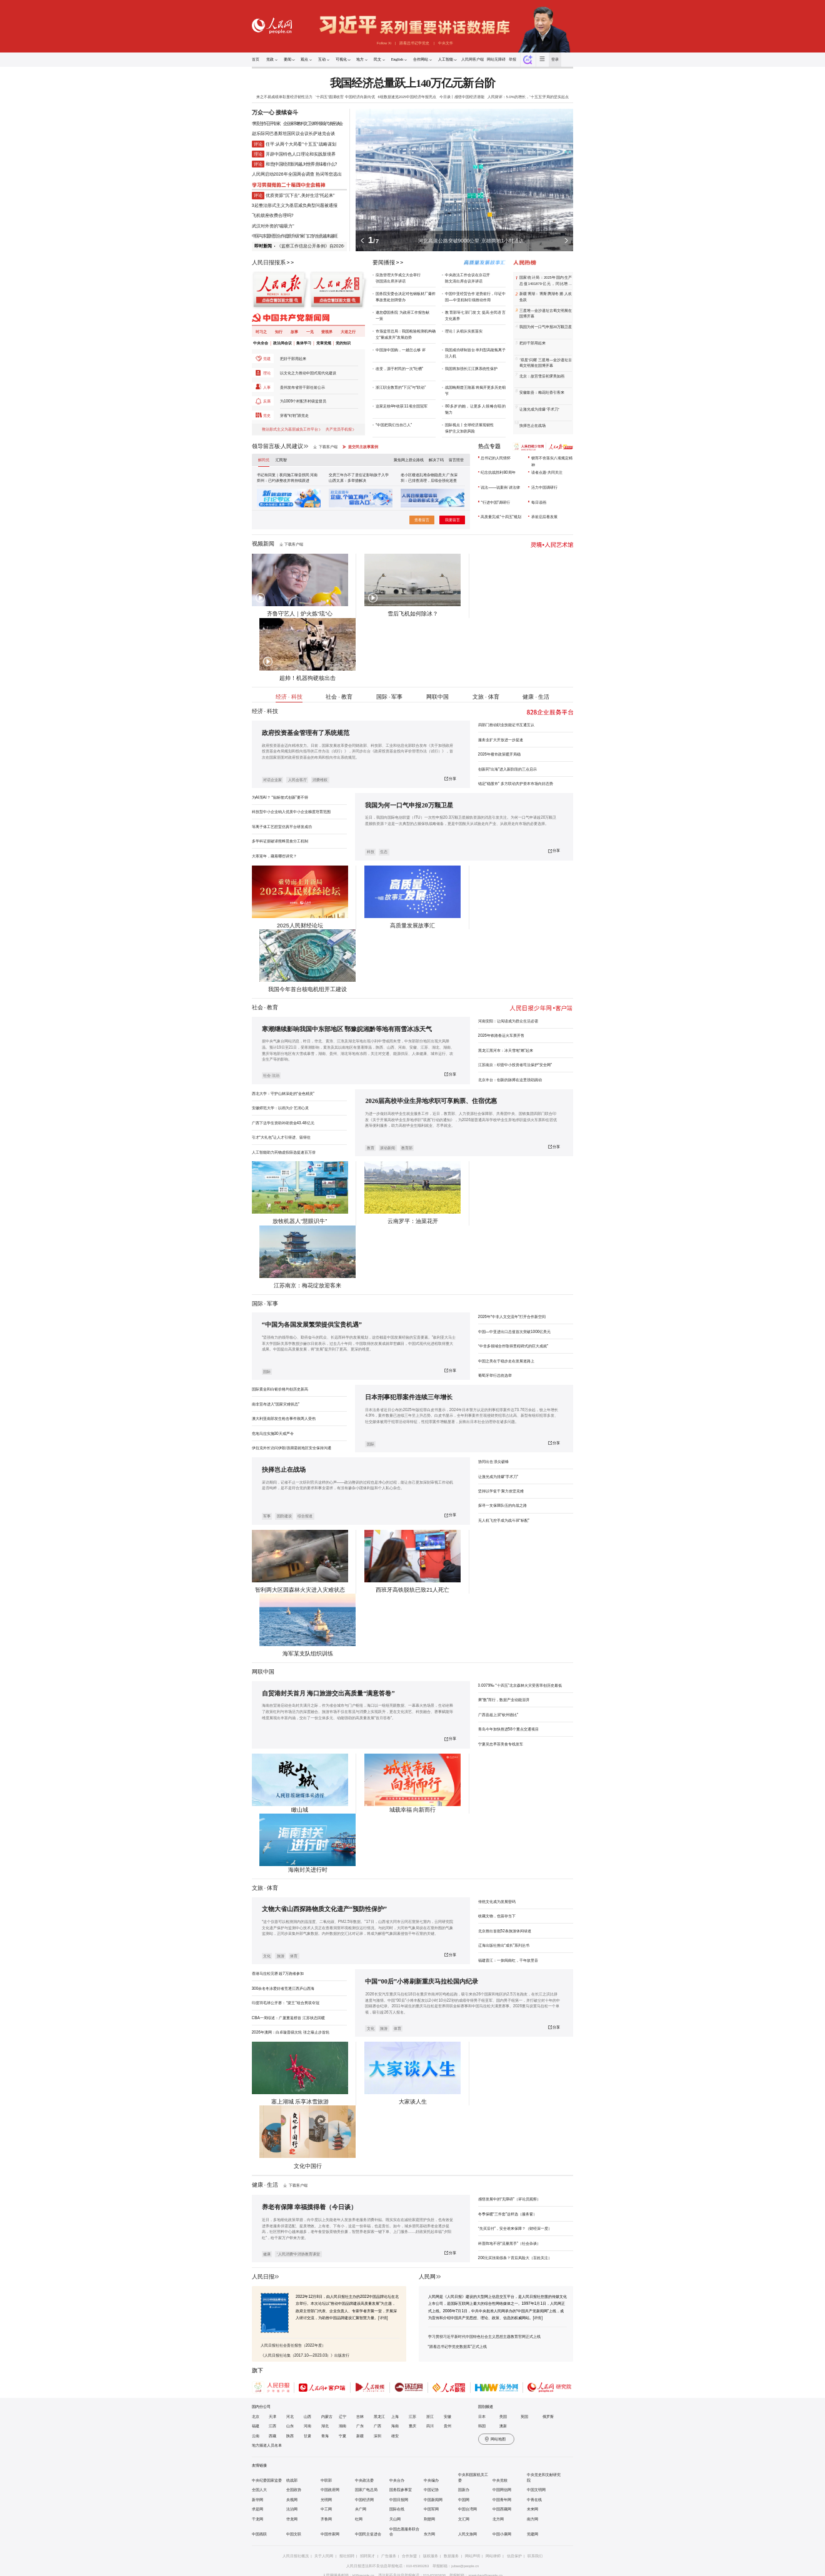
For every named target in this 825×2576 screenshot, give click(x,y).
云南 (255, 2436)
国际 (257, 1303)
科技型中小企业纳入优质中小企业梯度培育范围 (291, 811)
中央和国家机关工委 (473, 2477)
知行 (278, 331)
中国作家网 (330, 2534)
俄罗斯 (548, 2417)
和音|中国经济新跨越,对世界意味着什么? (301, 164)
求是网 (257, 2509)
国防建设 (284, 1516)
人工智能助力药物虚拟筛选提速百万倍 (284, 1152)
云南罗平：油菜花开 (413, 1221)
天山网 (395, 2519)
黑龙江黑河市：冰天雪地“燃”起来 (505, 1050)
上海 (395, 2417)
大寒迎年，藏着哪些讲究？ (274, 856)
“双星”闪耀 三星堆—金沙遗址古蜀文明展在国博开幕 (545, 363)
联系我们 (535, 2556)
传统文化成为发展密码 (497, 1901)
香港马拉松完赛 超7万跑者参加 (278, 1973)
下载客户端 (328, 447)
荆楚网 (429, 2519)
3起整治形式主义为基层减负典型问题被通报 (295, 205)
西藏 (272, 2436)
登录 (555, 59)
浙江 (430, 2417)
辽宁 (342, 2417)
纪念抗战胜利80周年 (498, 472)
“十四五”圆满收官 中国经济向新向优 (344, 97)
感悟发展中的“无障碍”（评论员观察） (509, 2199)
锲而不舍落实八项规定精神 (551, 461)
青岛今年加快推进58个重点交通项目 (508, 1729)
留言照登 (456, 459)
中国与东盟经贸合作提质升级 (275, 236)
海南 (395, 2426)
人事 (267, 387)
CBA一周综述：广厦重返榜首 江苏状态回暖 (288, 2017)
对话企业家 (272, 780)
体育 (294, 1956)
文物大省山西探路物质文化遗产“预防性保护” (324, 1908)
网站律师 (493, 2556)
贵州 (447, 2426)
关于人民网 (323, 2556)
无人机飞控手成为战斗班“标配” (503, 1520)
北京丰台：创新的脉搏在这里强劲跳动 (510, 1079)
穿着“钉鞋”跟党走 (294, 415)
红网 (358, 2519)
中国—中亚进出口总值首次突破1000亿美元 (514, 1331)
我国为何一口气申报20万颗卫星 (545, 327)
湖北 (325, 2426)
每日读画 (538, 502)
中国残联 (259, 2534)
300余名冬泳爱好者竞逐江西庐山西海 (283, 1988)
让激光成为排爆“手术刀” (539, 409)
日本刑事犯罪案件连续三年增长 (408, 1397)
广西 (377, 2426)
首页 (255, 59)
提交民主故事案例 (363, 447)
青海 (325, 2436)
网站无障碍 (496, 59)
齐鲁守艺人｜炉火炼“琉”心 (299, 614)
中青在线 (534, 2500)
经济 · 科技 (289, 697)
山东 (290, 2426)
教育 (272, 1007)
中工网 (326, 2509)
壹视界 (326, 331)
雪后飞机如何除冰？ (413, 614)
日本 (482, 2417)
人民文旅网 (467, 2534)
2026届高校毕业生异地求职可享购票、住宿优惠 (431, 1100)
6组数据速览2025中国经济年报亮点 (407, 97)
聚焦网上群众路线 (409, 459)
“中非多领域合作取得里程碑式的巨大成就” (513, 1346)
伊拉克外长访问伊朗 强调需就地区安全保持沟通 (292, 1447)
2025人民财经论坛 (300, 925)
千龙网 (257, 2519)
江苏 (412, 2417)
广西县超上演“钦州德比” (498, 1714)
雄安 (395, 2436)
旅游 (280, 1956)
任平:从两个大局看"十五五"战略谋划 (301, 144)
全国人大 (259, 2490)
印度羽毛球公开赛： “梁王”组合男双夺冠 (285, 2002)
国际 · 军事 (389, 697)
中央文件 (445, 43)
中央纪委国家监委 (267, 2480)
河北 (290, 2417)
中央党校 (500, 2480)
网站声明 (472, 2556)
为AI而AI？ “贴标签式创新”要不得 (280, 797)
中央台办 (396, 2480)
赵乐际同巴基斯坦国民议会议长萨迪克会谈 (293, 133)
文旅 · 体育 (485, 697)
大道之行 (348, 331)
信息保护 (514, 2556)
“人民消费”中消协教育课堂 (299, 2254)
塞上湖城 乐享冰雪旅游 (300, 2102)
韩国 (482, 2426)
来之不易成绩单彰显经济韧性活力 (284, 97)
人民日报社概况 (295, 2556)
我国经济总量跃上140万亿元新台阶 (412, 83)
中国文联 (293, 2534)
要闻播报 (383, 262)
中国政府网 (330, 2490)
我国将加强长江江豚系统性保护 (471, 368)
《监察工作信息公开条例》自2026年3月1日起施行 (326, 246)
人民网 (427, 2277)
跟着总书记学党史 (414, 43)
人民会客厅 (297, 780)
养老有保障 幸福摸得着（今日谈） (310, 2207)
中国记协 (431, 2490)
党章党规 (323, 343)
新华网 (257, 2500)
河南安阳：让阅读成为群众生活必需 (508, 1021)
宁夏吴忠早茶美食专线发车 (500, 1744)
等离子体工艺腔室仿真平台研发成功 (282, 826)
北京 (255, 2417)
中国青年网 (501, 2500)
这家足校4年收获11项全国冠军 (402, 406)
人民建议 (292, 446)
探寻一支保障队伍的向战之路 (502, 1505)
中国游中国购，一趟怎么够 (398, 349)
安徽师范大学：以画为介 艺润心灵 (280, 1108)
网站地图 (498, 2439)
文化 (267, 1956)
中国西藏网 (501, 2509)
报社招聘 (346, 2556)
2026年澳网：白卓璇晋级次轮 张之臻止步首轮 (290, 2032)
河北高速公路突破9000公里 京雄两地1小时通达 (471, 240)
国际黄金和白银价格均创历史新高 (280, 1389)
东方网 (429, 2534)
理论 (267, 373)
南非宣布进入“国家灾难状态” (275, 1404)
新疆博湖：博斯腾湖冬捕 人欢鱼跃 (545, 297)
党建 (267, 358)
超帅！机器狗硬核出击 (307, 678)
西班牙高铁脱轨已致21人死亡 (412, 1590)
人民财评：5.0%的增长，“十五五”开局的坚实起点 (528, 97)
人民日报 (263, 2277)
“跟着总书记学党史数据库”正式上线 (457, 2346)
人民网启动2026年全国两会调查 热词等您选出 (297, 174)
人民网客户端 (472, 59)
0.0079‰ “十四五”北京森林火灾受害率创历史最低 (520, 1685)
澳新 (503, 2426)
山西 (307, 2417)
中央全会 (260, 343)
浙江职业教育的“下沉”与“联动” (401, 387)
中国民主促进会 (368, 2534)
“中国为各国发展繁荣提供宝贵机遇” (312, 1324)
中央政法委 (364, 2480)
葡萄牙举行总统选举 (495, 1375)
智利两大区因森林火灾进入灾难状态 (300, 1590)
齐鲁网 (326, 2519)
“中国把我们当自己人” (394, 424)
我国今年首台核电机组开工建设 (307, 989)
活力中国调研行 (544, 487)
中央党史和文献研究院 (544, 2477)
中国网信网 (501, 2490)
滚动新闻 (387, 1148)
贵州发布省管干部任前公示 (302, 387)
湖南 (342, 2426)
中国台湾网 (467, 2509)
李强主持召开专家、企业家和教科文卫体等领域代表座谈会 (297, 123)
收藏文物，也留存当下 (497, 1916)
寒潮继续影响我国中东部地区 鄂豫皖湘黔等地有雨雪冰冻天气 (347, 1029)
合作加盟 (409, 2556)
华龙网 (292, 2519)
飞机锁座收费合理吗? (273, 215)
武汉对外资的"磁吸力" (273, 226)
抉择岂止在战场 (532, 425)
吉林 (360, 2417)
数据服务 (451, 2556)
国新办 (463, 2490)
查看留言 (421, 520)
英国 (524, 2417)
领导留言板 (266, 446)
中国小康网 (501, 2534)
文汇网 (463, 2519)
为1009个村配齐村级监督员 (303, 401)
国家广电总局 (366, 2490)
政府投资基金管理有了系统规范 (305, 732)
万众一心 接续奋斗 (275, 112)
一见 (310, 331)
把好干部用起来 (293, 358)
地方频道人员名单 (267, 2445)
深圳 (377, 2436)
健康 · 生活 (535, 697)
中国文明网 (536, 2490)
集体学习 (303, 343)
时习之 (261, 331)
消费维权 (320, 780)
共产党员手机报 (339, 429)
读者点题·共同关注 (546, 472)
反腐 (267, 401)
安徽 (447, 2417)
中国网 (463, 2500)
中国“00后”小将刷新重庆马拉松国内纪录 (421, 1981)
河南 (307, 2426)
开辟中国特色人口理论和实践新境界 (301, 154)
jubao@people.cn (465, 2566)
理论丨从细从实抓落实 (463, 331)
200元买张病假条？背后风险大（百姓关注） (515, 2257)
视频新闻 (263, 544)
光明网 (326, 2500)
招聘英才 (367, 2556)
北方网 (498, 2519)
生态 (384, 852)
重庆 (412, 2426)
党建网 (532, 2534)
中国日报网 (398, 2500)
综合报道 (305, 1516)
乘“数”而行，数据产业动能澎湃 (503, 1699)
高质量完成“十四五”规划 (501, 516)
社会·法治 (271, 1075)
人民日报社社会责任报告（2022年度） (293, 2345)
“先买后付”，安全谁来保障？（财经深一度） (515, 2228)
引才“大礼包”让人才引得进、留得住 (281, 1137)
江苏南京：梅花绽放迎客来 (307, 1285)
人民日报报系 (269, 262)
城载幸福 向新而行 (412, 1810)
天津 (272, 2417)
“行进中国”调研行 (495, 502)
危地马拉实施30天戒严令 (273, 1433)
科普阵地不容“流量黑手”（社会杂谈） (509, 2243)
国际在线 (396, 2509)
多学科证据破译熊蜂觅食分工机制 (280, 841)
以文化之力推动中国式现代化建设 (308, 373)
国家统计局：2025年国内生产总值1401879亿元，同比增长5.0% (545, 281)
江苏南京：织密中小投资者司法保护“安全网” (515, 1064)
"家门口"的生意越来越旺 (318, 236)
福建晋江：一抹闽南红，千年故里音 (508, 1960)
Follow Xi (384, 43)
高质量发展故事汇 (412, 925)
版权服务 (430, 2556)
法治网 (292, 2509)
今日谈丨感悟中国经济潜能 (461, 97)
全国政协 (293, 2490)
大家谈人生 (413, 2102)
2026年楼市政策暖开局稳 (499, 754)
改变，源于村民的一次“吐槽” (399, 368)
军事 (272, 1303)
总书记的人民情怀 (496, 458)
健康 (267, 2254)
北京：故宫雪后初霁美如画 (541, 376)
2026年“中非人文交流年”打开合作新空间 (512, 1316)
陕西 (290, 2436)
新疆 (360, 2436)
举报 (512, 59)
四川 (430, 2426)
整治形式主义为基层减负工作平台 (290, 429)
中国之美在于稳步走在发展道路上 (506, 1361)
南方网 (532, 2519)
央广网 (360, 2509)
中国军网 (431, 2509)
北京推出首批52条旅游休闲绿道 (504, 1931)
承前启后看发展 (544, 516)
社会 (257, 1007)
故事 (294, 331)
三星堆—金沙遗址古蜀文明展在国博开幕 (545, 314)
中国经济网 (364, 2500)
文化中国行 (308, 2166)
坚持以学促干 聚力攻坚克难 (501, 1491)
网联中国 (437, 697)
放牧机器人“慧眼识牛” (299, 1221)
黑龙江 (379, 2417)
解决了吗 (436, 459)
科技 (370, 852)
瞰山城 (299, 1810)
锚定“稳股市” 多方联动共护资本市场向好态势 (515, 783)
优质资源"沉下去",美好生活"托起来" (300, 195)
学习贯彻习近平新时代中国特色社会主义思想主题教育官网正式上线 (484, 2336)
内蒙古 (326, 2417)
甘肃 (307, 2436)
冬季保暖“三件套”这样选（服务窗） (507, 2214)
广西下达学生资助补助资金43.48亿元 (283, 1123)
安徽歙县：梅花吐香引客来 (541, 392)
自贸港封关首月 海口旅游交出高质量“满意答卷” (328, 1693)
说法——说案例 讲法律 (500, 487)
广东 (360, 2426)
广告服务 (388, 2556)
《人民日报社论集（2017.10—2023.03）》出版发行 (305, 2355)
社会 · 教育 (339, 697)
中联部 (326, 2480)
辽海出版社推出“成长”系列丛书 (503, 1945)
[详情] (383, 2317)
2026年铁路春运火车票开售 (501, 1035)
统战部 (292, 2480)
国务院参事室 (400, 2490)
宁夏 (342, 2436)
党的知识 (343, 343)
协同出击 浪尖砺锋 (493, 1461)
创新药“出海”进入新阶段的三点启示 (507, 769)
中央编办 (431, 2480)
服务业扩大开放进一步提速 (500, 739)
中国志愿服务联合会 (404, 2532)
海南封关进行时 (308, 1870)
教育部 (406, 1148)
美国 (503, 2417)
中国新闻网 (433, 2500)
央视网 (292, 2500)
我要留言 (452, 520)
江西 (272, 2426)
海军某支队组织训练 (307, 1653)
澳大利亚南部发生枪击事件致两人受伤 (284, 1418)
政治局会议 (282, 343)
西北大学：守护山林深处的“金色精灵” (283, 1093)
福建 (255, 2426)
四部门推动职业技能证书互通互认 (506, 724)
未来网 (532, 2509)
